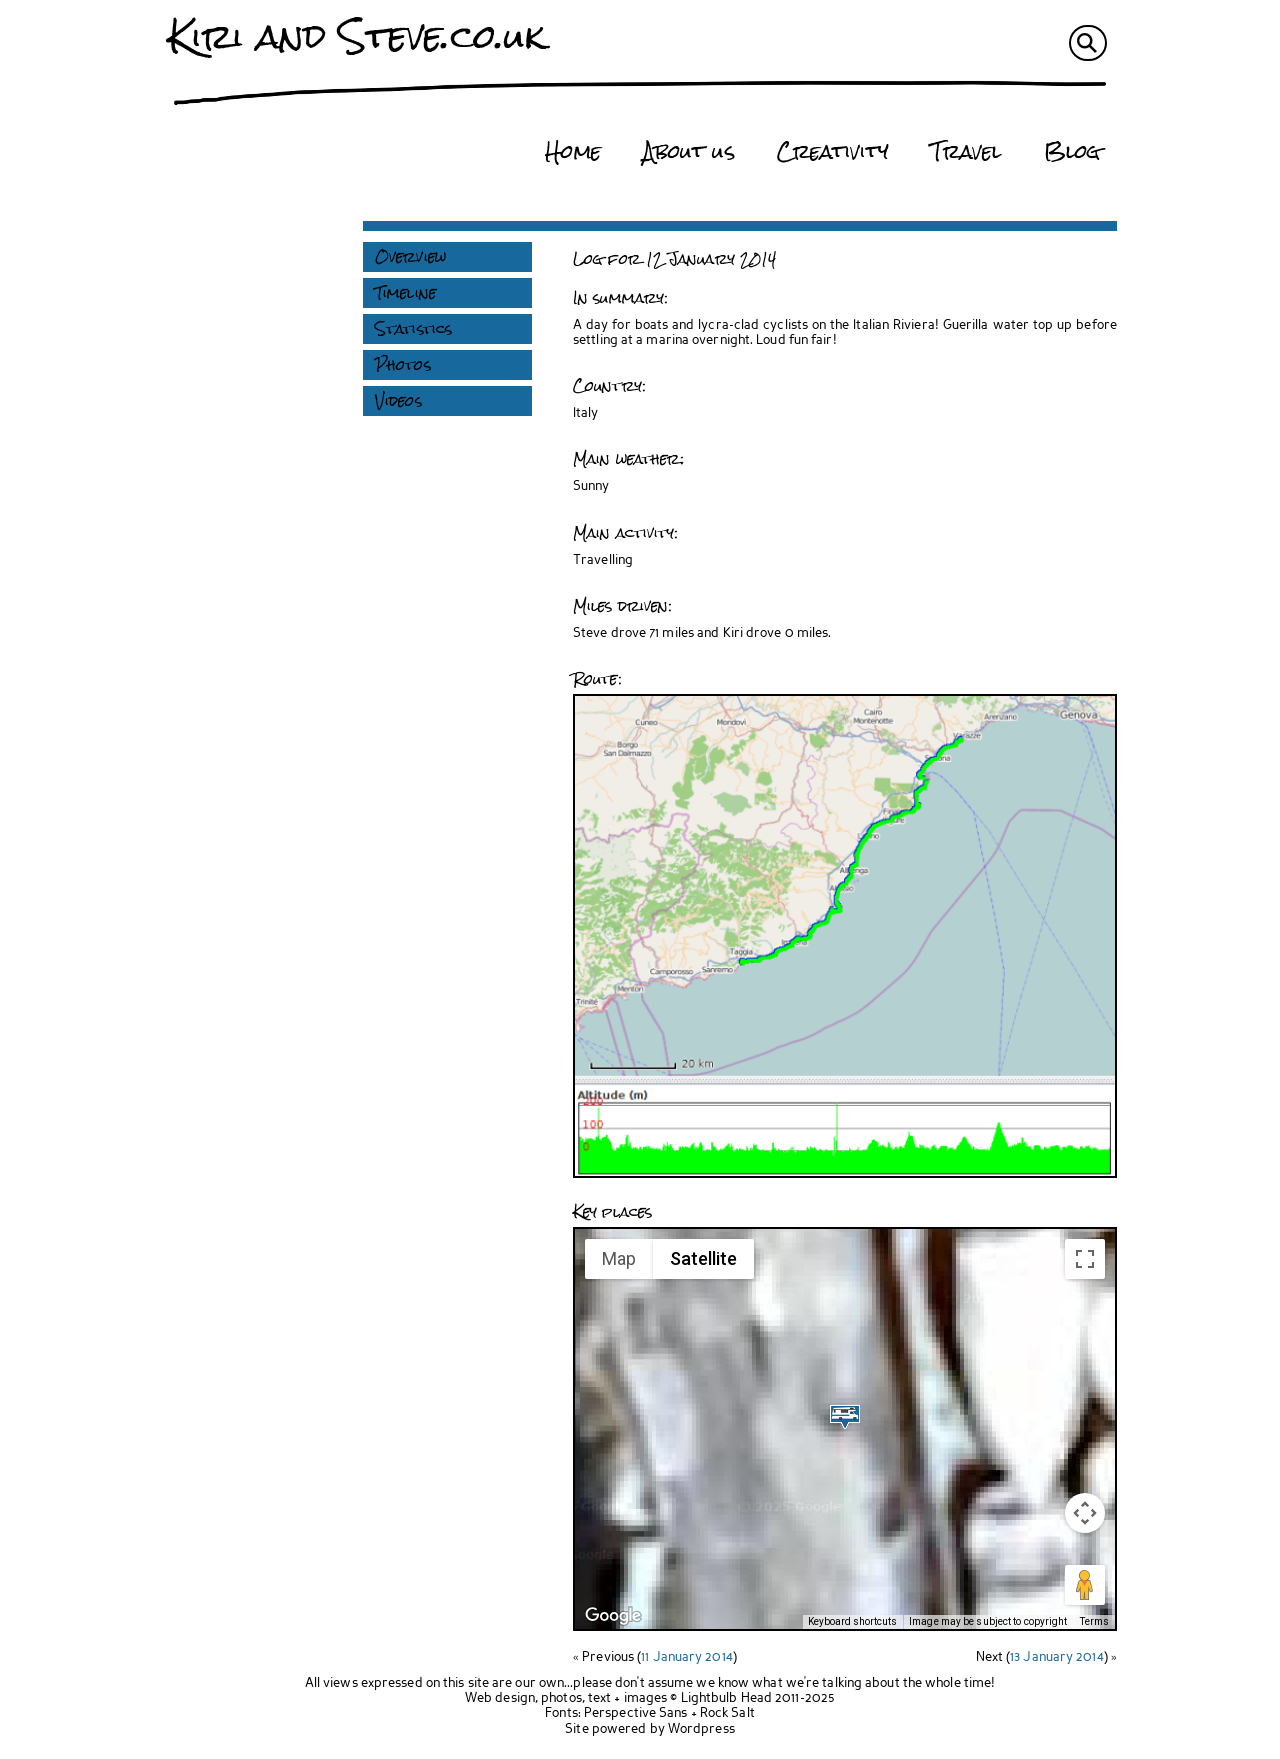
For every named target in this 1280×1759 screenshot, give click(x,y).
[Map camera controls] (1085, 1513)
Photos (403, 365)
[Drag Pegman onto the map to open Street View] (1085, 1585)
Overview (410, 257)
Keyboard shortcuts (852, 1621)
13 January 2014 (1057, 1657)
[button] (845, 1416)
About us (689, 152)
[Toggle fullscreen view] (1085, 1259)
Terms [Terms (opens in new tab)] (1095, 1621)
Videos (398, 401)
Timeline (405, 293)
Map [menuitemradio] (619, 1258)
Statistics (413, 329)
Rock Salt (727, 1713)
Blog (1072, 152)
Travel (966, 152)
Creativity (833, 152)
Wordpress (701, 1729)
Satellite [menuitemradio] (703, 1258)
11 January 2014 (687, 1657)
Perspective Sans (636, 1713)
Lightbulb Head (726, 1698)
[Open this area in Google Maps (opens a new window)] (613, 1616)
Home (572, 152)
